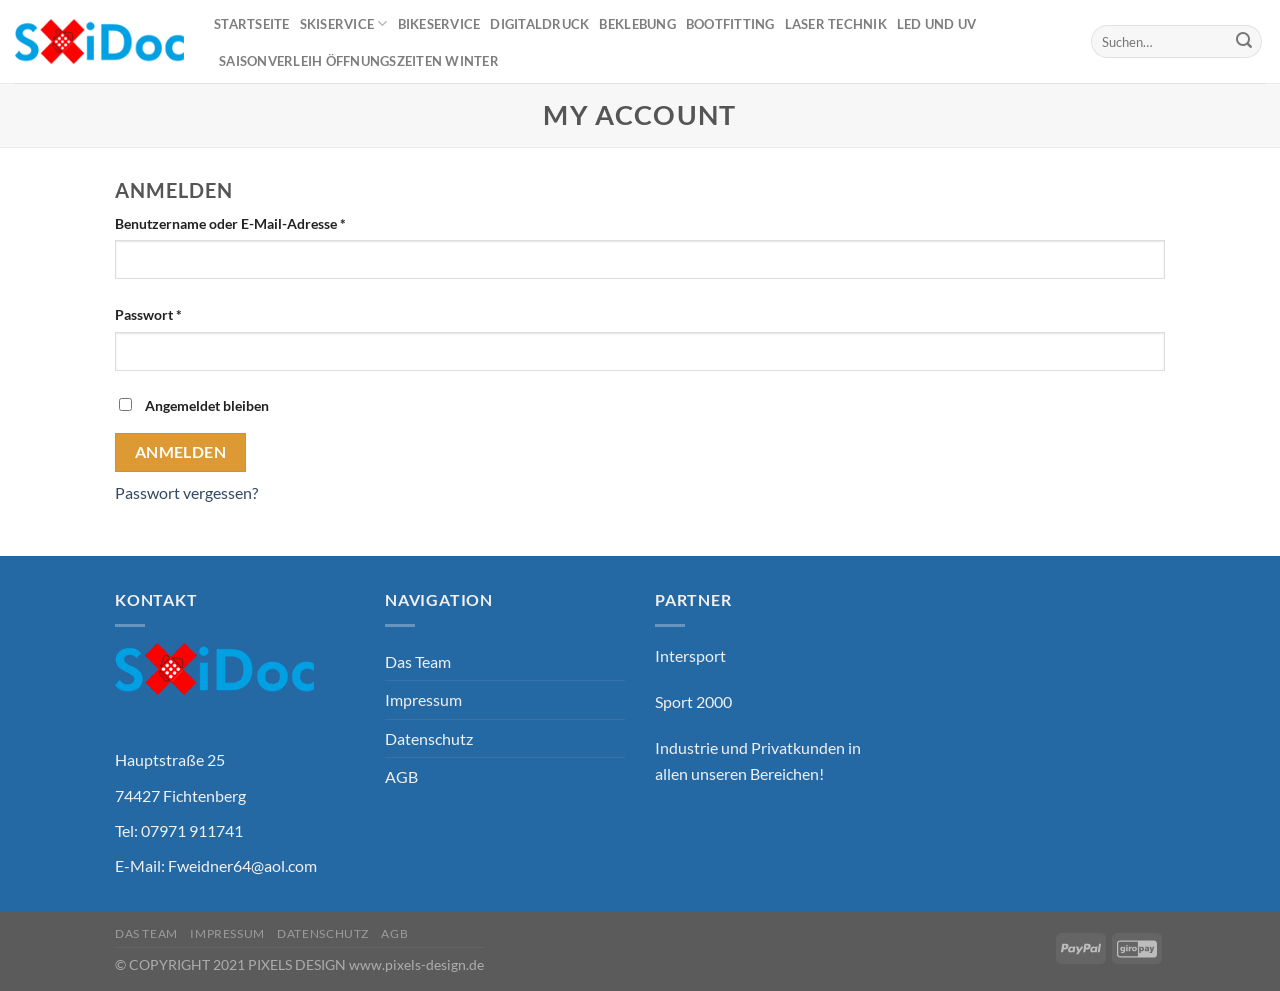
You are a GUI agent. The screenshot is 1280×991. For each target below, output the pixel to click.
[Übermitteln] (1244, 42)
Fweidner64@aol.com (242, 865)
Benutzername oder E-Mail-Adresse (230, 223)
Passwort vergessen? (186, 492)
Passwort (148, 314)
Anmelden (181, 452)
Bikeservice (439, 24)
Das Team (418, 661)
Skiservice (344, 23)
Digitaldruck (539, 24)
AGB (401, 776)
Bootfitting (730, 24)
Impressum (423, 699)
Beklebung (637, 24)
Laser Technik (836, 24)
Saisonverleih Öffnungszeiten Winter (359, 61)
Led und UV (937, 24)
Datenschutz (429, 738)
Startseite (252, 24)
